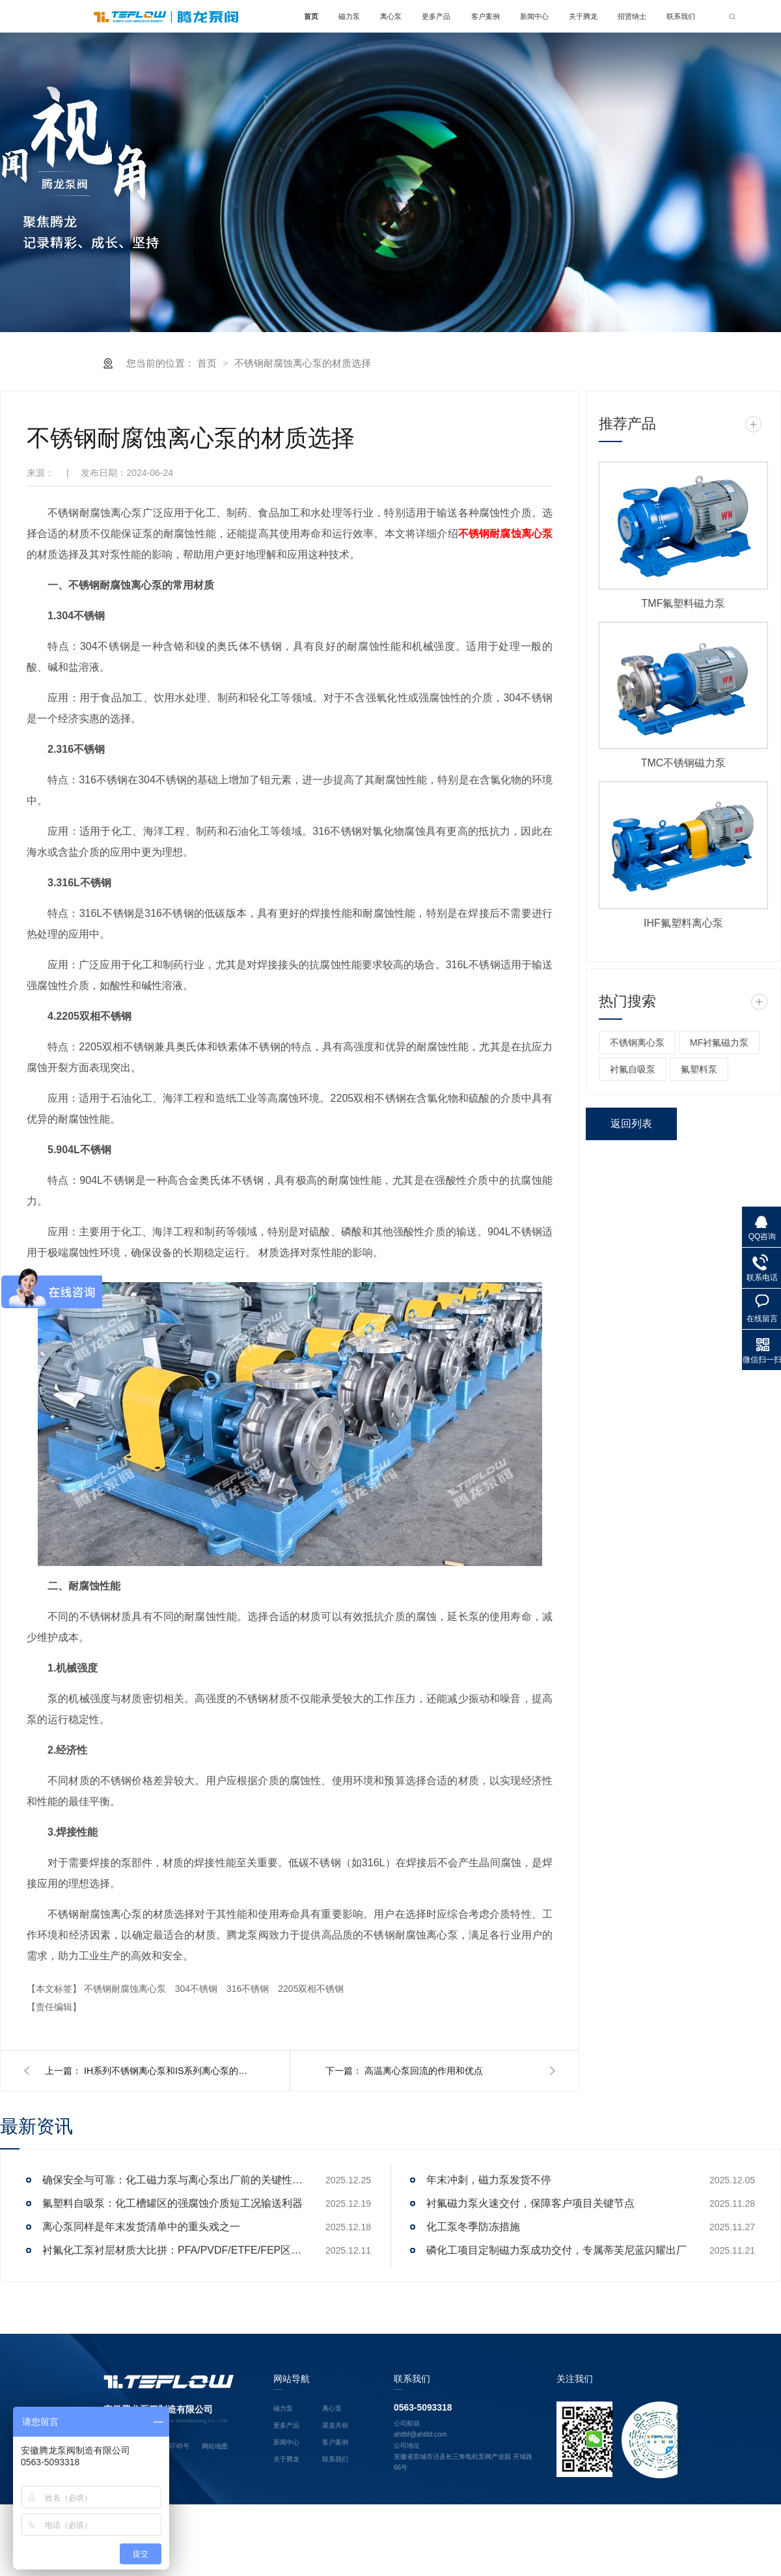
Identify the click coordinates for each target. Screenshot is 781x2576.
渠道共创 (335, 2425)
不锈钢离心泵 (637, 1043)
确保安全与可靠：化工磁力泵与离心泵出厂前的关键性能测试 (172, 2180)
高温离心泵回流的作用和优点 (423, 2071)
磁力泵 (349, 16)
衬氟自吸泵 (632, 1070)
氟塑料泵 (699, 1070)
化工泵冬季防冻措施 (473, 2227)
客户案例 (485, 16)
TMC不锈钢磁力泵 (683, 763)
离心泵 (391, 16)
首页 (311, 16)
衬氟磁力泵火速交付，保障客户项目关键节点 (530, 2203)
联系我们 (680, 16)
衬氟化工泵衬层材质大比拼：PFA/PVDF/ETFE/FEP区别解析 (172, 2250)
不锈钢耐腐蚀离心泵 (126, 1989)
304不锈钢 (197, 1989)
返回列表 (631, 1124)
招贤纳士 (632, 16)
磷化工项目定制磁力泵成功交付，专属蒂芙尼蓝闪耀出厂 (556, 2250)
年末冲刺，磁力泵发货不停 (488, 2180)
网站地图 (215, 2446)
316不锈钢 (248, 1989)
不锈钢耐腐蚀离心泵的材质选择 (302, 363)
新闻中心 (534, 16)
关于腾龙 (583, 16)
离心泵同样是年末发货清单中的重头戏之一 (141, 2227)
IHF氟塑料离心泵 (683, 923)
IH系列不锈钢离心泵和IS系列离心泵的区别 (168, 2071)
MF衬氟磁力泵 (719, 1043)
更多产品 (436, 16)
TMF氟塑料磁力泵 (684, 603)
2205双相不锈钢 (311, 1989)
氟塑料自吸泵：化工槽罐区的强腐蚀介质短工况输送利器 (172, 2203)
